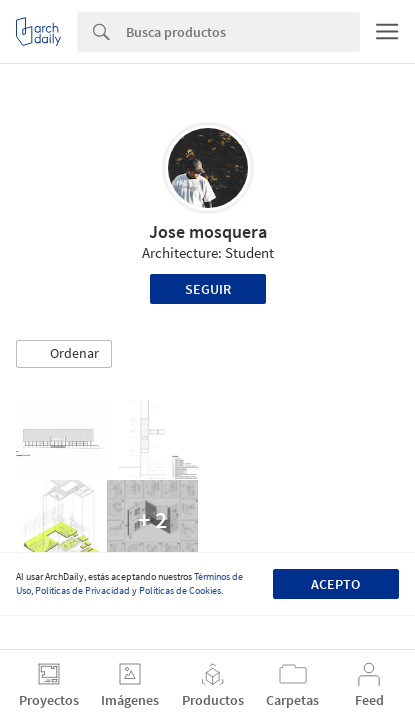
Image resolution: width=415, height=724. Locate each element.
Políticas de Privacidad (82, 590)
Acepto (335, 584)
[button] (64, 354)
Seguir (208, 289)
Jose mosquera (208, 231)
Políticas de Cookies (180, 590)
